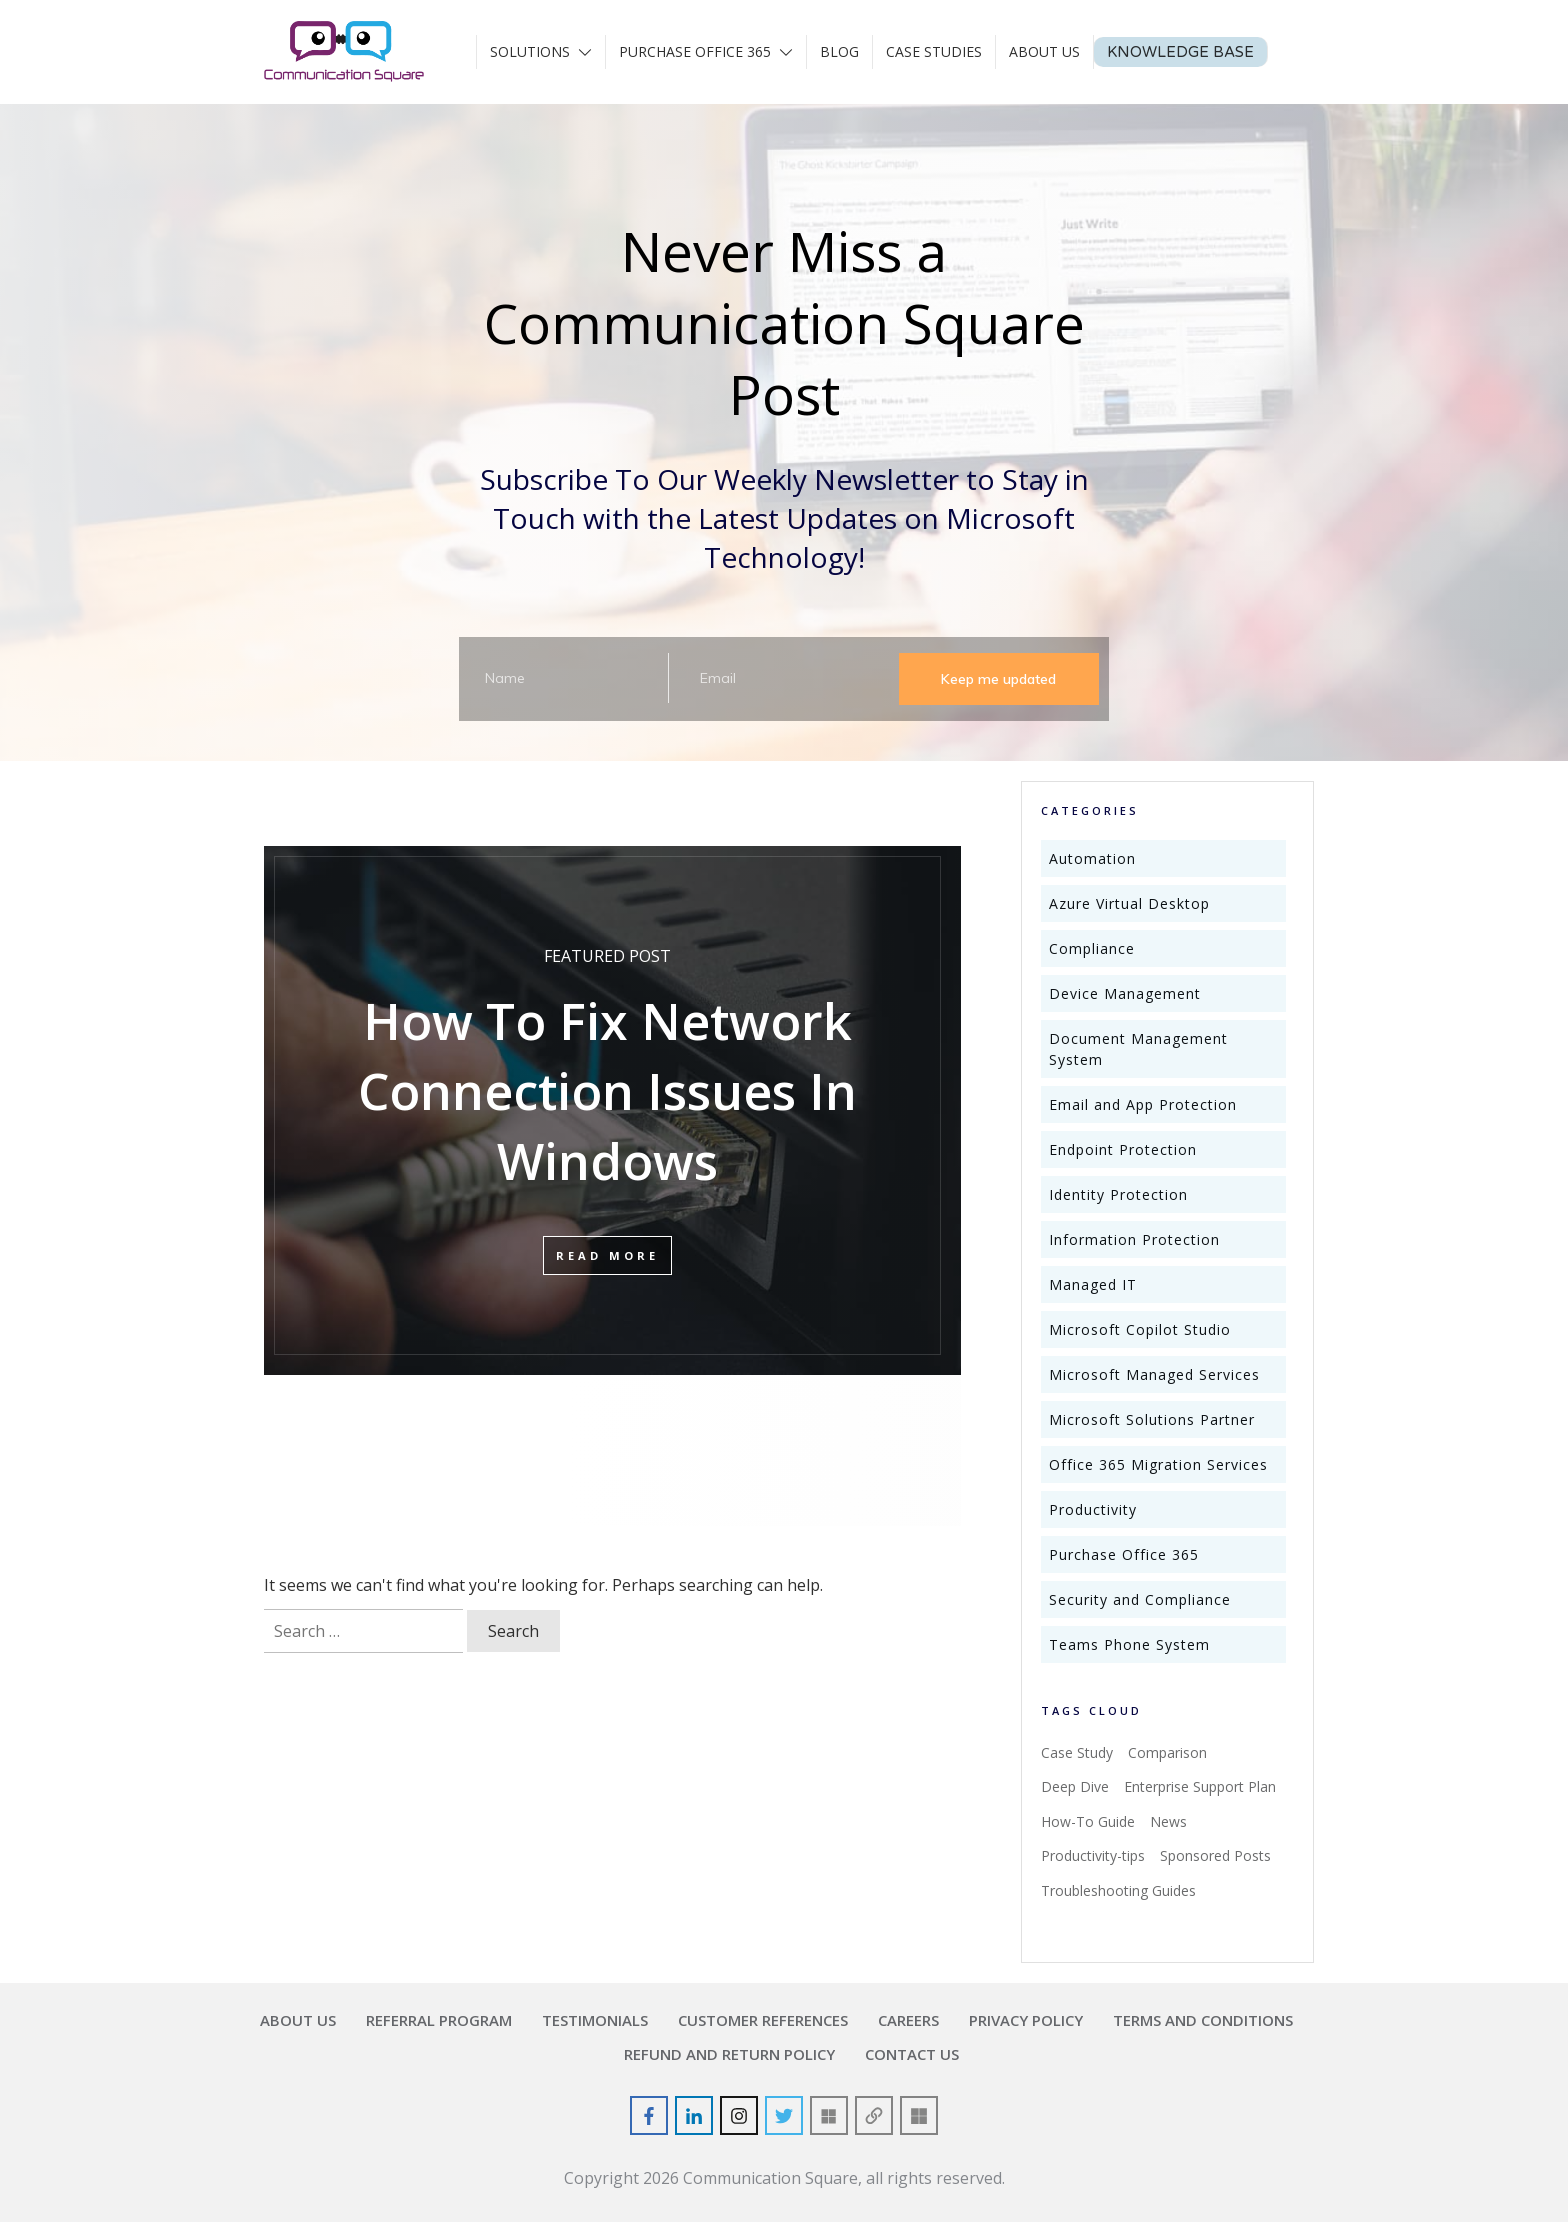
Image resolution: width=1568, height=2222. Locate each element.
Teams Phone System (1129, 1644)
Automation (1092, 858)
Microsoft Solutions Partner (1152, 1419)
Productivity (1093, 1509)
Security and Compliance (1140, 1599)
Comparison (1167, 1752)
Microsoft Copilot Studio (1140, 1329)
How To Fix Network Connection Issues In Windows (607, 1105)
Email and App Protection (1143, 1104)
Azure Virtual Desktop (1129, 903)
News (1168, 1821)
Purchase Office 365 (1124, 1554)
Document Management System (1138, 1049)
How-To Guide (1088, 1821)
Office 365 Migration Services (1158, 1464)
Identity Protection (1118, 1194)
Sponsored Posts (1215, 1855)
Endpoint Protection (1123, 1149)
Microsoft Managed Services (1154, 1374)
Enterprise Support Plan (1200, 1786)
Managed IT (1093, 1284)
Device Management (1125, 993)
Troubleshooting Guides (1118, 1890)
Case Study (1077, 1752)
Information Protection (1134, 1239)
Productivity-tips (1093, 1855)
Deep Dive (1075, 1786)
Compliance (1092, 948)
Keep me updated (998, 679)
